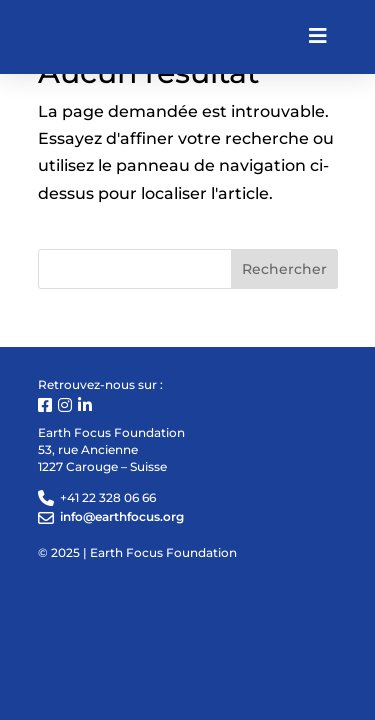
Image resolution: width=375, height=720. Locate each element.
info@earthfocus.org (122, 516)
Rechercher (284, 269)
